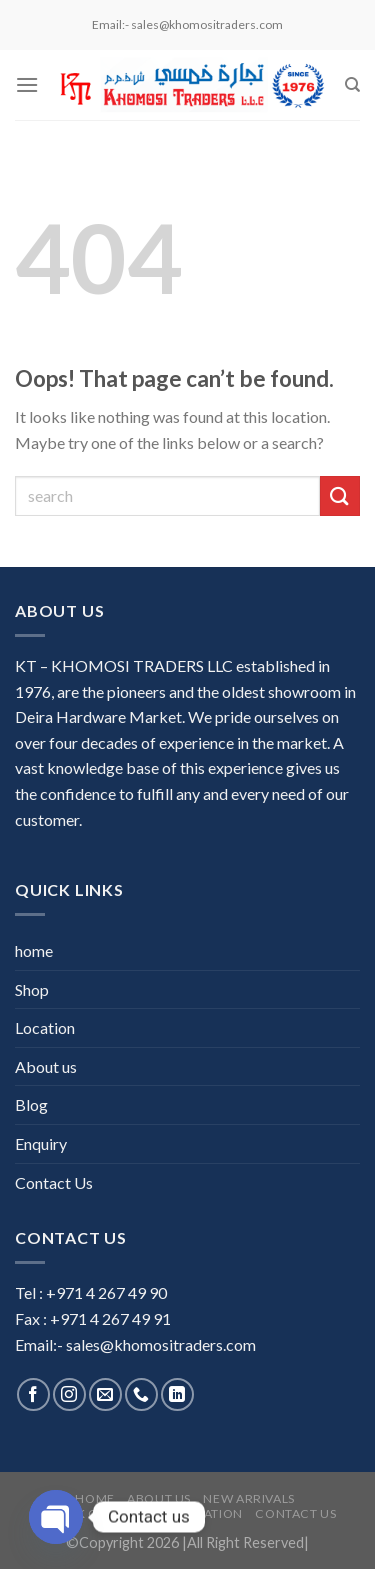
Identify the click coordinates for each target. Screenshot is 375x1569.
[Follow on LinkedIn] (177, 1394)
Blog (31, 1104)
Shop (32, 989)
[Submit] (340, 495)
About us (46, 1066)
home (34, 950)
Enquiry (41, 1143)
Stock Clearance (103, 1513)
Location (45, 1027)
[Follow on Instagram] (69, 1394)
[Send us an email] (105, 1394)
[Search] (352, 85)
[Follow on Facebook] (33, 1394)
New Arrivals (248, 1498)
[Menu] (27, 84)
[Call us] (141, 1394)
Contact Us (54, 1182)
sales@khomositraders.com (161, 1344)
